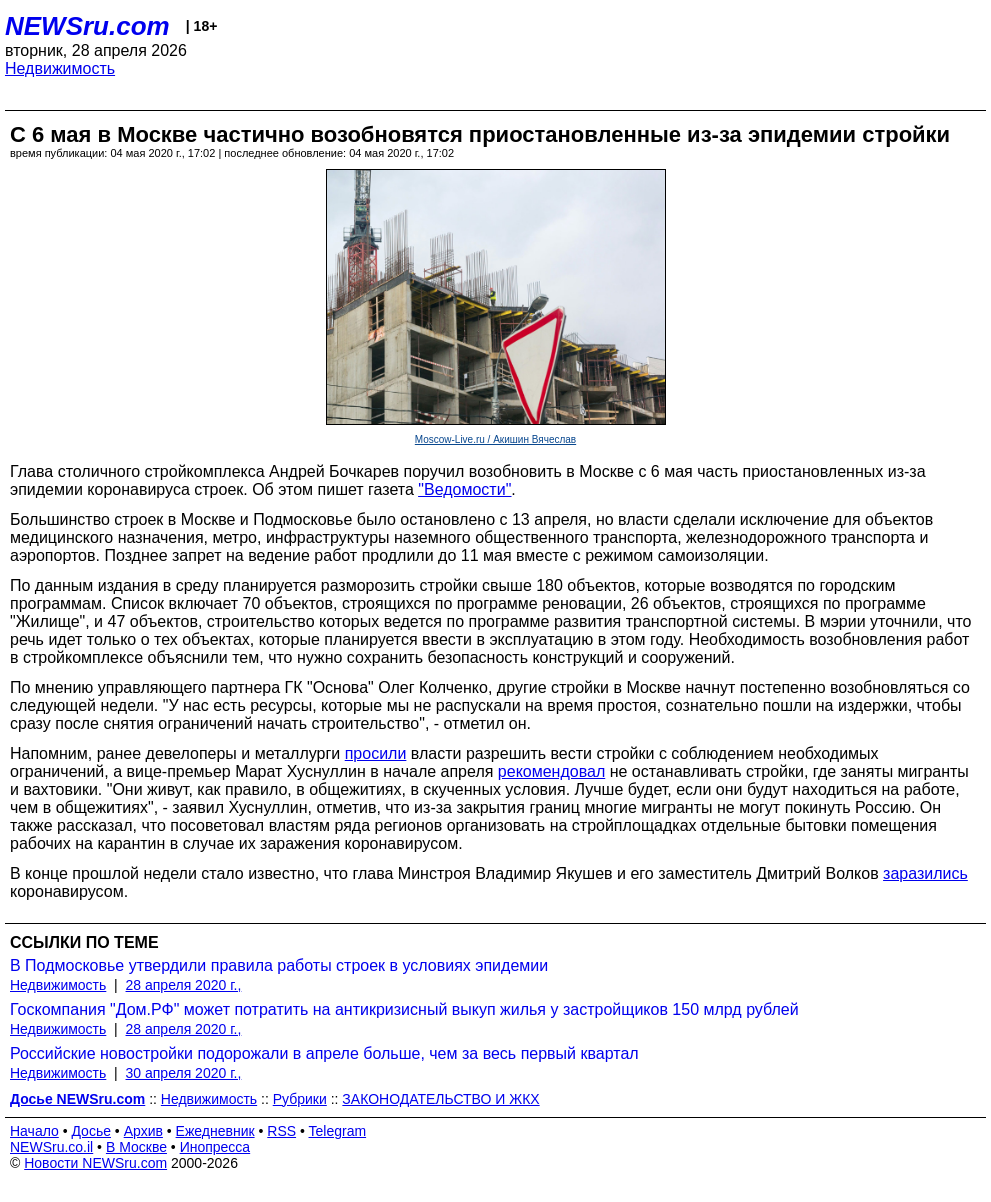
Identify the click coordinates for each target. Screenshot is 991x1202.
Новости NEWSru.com (95, 1163)
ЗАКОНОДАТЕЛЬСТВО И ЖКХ (440, 1099)
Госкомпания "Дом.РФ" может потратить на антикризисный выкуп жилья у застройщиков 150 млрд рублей (404, 1009)
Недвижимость (60, 68)
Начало (34, 1131)
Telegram (338, 1131)
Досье (91, 1131)
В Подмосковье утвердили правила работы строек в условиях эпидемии (279, 965)
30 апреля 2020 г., (184, 1073)
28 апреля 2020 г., (184, 985)
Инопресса (215, 1147)
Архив (143, 1131)
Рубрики (300, 1099)
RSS (281, 1131)
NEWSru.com (87, 26)
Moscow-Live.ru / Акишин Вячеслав (495, 439)
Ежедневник (215, 1131)
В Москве (136, 1147)
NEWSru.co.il (51, 1147)
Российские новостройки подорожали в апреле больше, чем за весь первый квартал (324, 1053)
